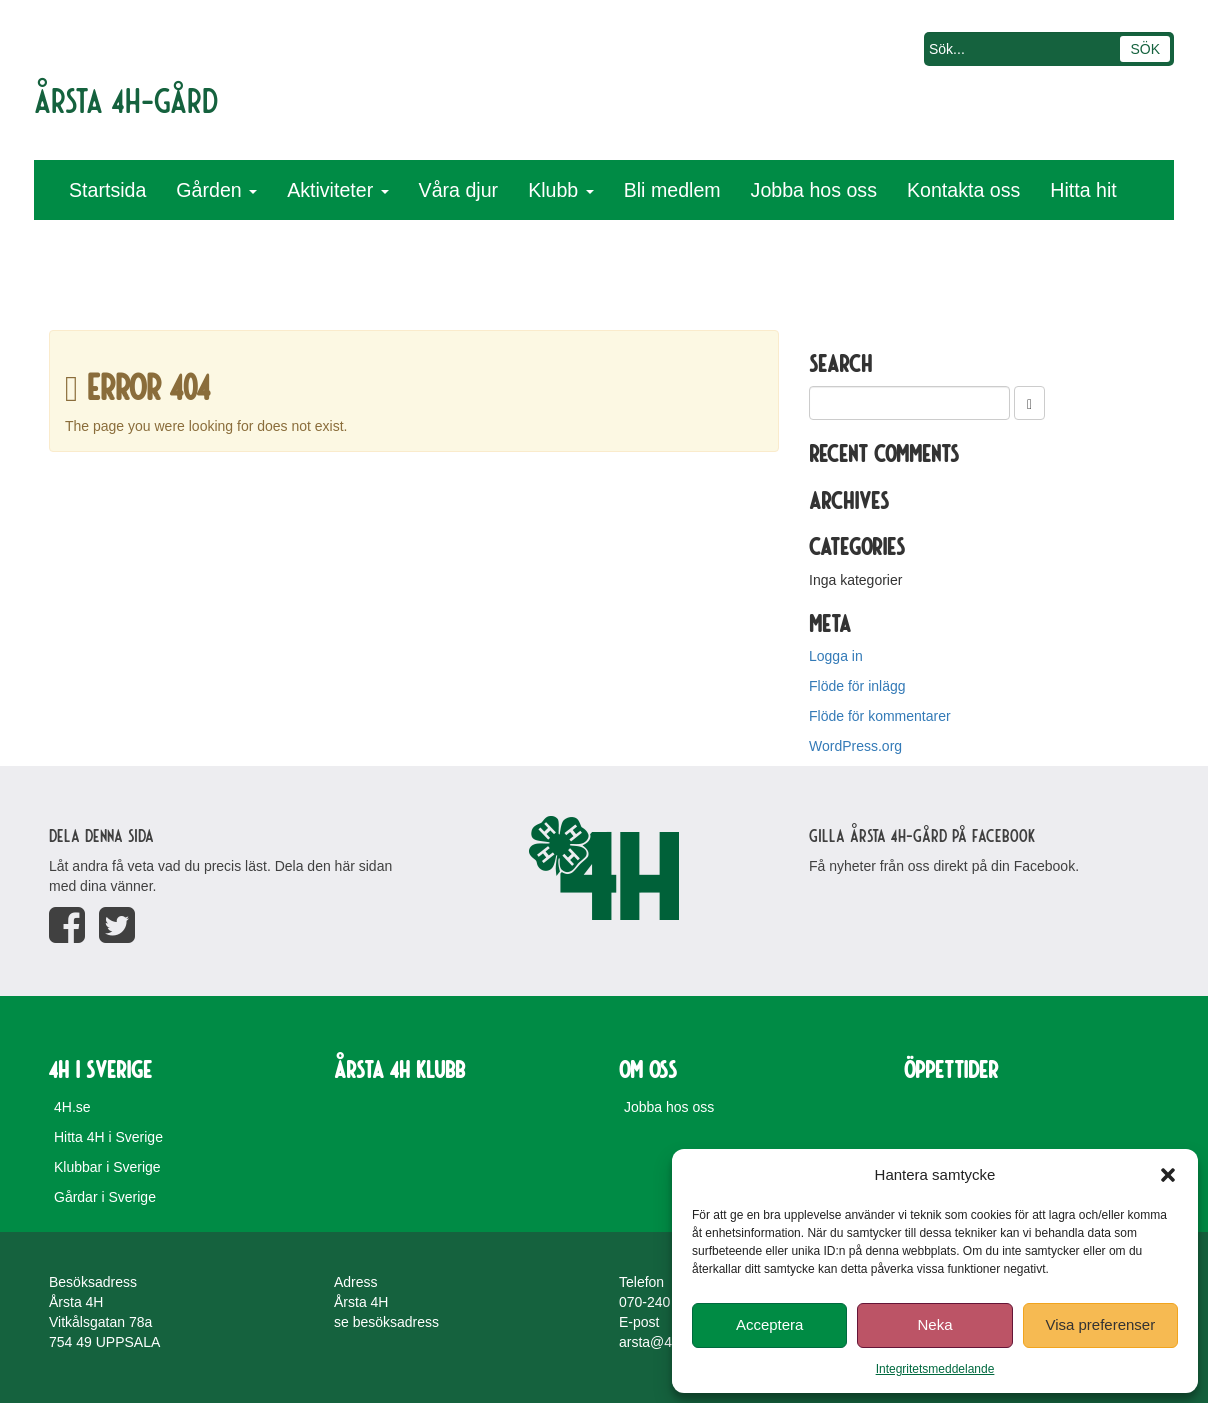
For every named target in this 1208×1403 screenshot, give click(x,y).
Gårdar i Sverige (105, 1197)
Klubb (561, 190)
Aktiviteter (337, 190)
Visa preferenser (1100, 1324)
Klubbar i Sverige (107, 1167)
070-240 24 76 (664, 1302)
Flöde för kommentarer (880, 716)
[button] (1168, 1175)
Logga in (836, 656)
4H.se (72, 1107)
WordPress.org (855, 746)
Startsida (107, 190)
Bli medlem (672, 190)
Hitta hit (1083, 190)
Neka (934, 1324)
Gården (216, 190)
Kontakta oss (963, 190)
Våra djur (459, 190)
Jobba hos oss (814, 190)
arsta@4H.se (660, 1342)
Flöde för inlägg (857, 686)
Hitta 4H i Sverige (108, 1137)
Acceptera (770, 1324)
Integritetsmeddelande (935, 1369)
